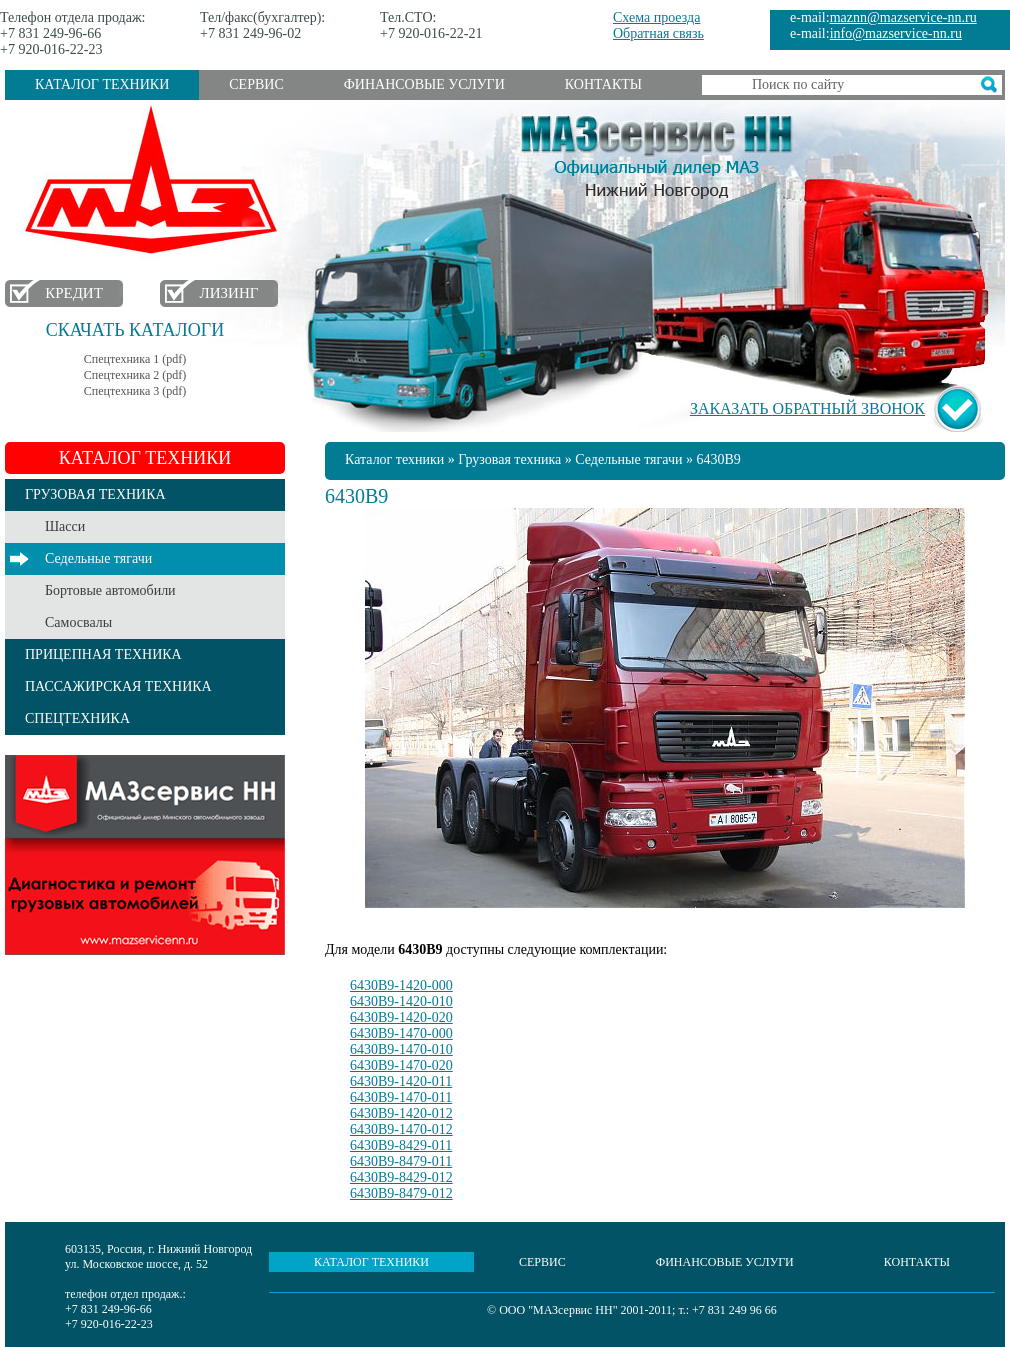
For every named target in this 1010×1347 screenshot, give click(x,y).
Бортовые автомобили (110, 590)
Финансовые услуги (424, 84)
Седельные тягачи (98, 558)
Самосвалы (78, 622)
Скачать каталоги (135, 330)
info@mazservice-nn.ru (896, 33)
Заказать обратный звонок (807, 408)
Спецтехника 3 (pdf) (135, 391)
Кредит (74, 293)
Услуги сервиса (145, 855)
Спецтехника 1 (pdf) (135, 359)
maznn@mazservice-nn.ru (903, 17)
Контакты (603, 84)
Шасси (65, 526)
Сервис (256, 84)
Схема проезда (656, 17)
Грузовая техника (509, 459)
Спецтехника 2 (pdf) (135, 375)
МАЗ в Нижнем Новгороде (155, 180)
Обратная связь (658, 33)
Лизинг (229, 293)
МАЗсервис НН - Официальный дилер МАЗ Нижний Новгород (657, 153)
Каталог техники (102, 84)
